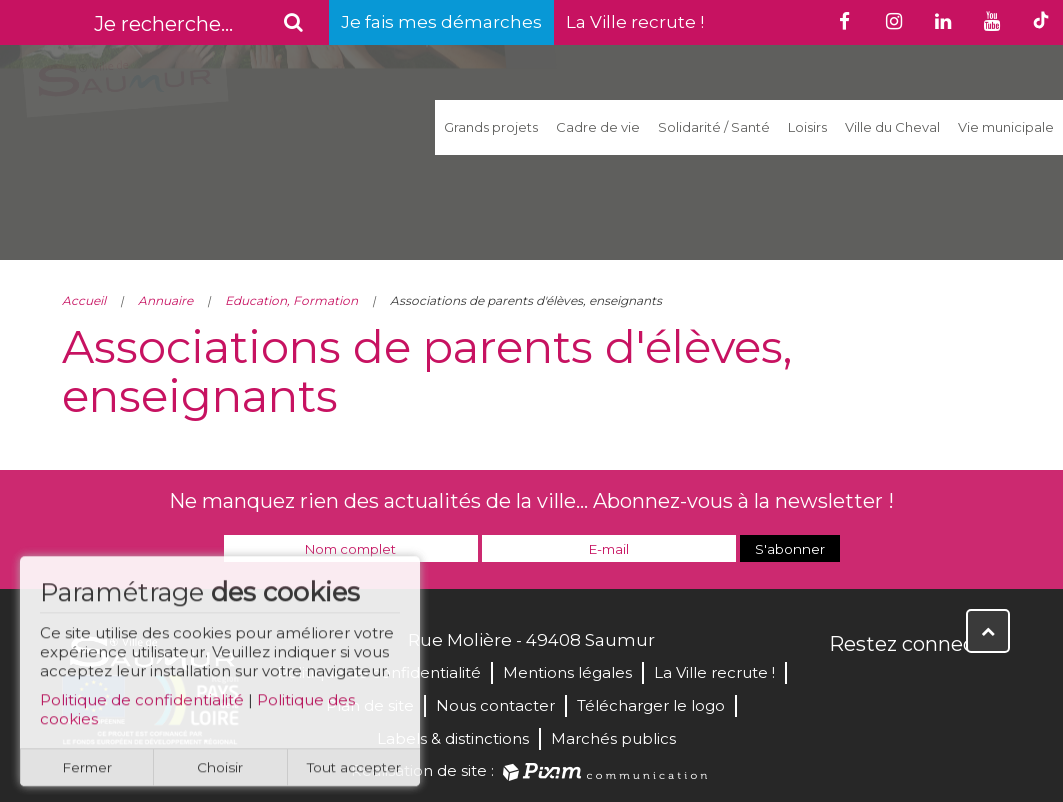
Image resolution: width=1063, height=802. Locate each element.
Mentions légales (567, 672)
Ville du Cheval (892, 127)
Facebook (846, 687)
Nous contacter (495, 705)
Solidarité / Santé (714, 127)
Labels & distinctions (453, 738)
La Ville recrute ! (635, 22)
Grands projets (491, 127)
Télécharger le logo (651, 705)
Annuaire (165, 300)
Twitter (890, 687)
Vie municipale (1006, 127)
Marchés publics (613, 738)
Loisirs (807, 127)
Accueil (84, 300)
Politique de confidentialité (142, 708)
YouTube (934, 687)
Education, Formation (291, 300)
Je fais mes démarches (441, 22)
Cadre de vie (598, 127)
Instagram (978, 687)
